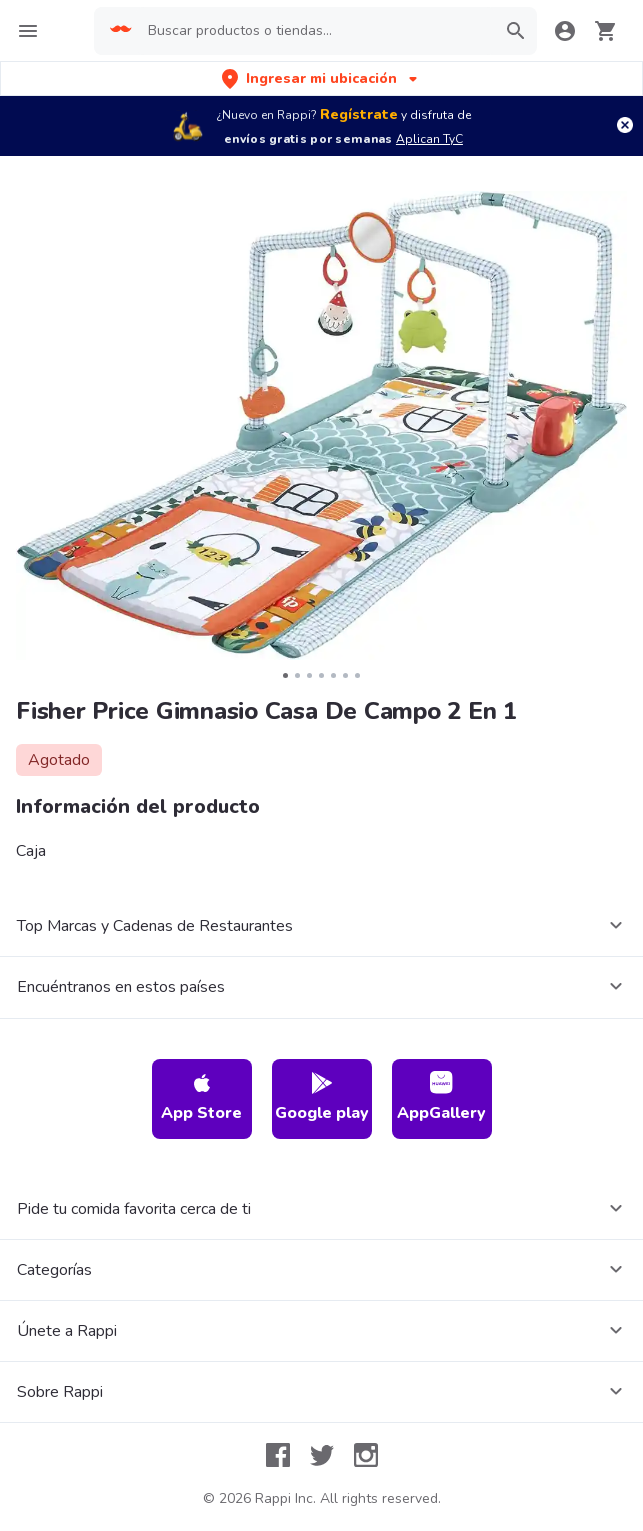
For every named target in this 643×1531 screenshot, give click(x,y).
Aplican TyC (429, 139)
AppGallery (441, 1097)
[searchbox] (315, 31)
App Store (201, 1097)
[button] (321, 78)
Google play (322, 1097)
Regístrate (359, 114)
